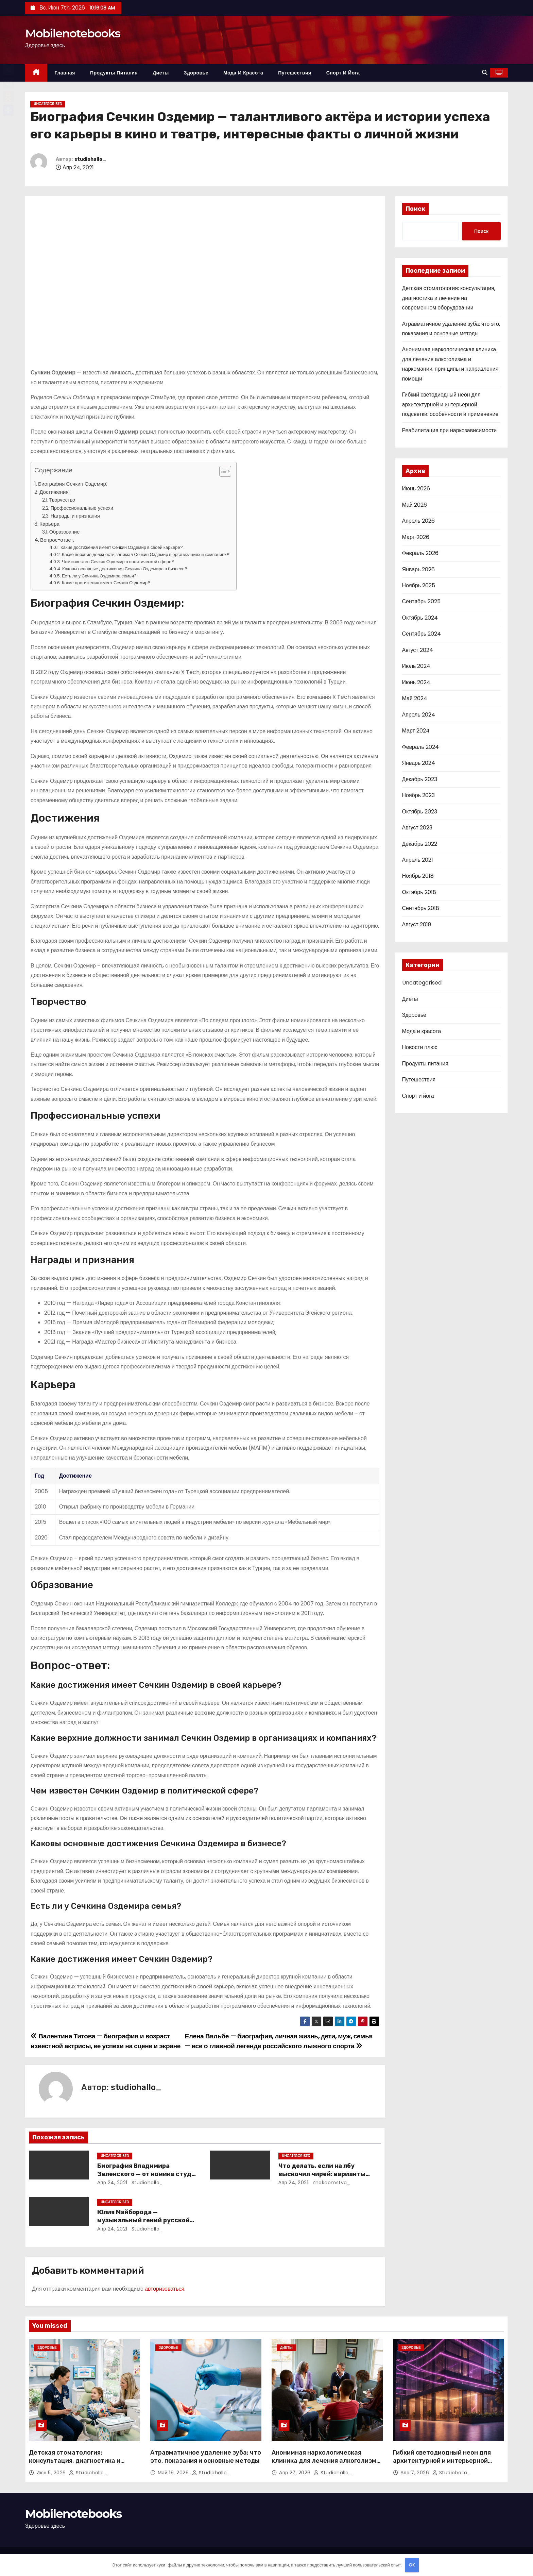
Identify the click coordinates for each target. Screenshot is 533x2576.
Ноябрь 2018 (418, 876)
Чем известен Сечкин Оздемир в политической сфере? (118, 561)
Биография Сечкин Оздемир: (72, 483)
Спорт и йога (343, 72)
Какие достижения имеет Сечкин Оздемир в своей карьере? (122, 547)
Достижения (54, 491)
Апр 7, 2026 (415, 2472)
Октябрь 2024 (420, 618)
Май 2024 (414, 698)
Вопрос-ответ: (57, 539)
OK (412, 2565)
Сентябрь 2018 (421, 908)
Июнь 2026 (416, 488)
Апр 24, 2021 (112, 2182)
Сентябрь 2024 (421, 634)
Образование (64, 531)
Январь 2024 (418, 763)
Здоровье (196, 72)
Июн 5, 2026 (51, 2472)
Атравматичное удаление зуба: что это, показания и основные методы (205, 2456)
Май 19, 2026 (174, 2472)
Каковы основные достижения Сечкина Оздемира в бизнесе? (124, 569)
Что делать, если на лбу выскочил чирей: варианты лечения (321, 2174)
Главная (65, 72)
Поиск (415, 209)
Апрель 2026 (418, 521)
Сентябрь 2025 (421, 601)
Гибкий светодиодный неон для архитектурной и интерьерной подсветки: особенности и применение (450, 404)
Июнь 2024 (416, 682)
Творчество (62, 499)
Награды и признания (75, 515)
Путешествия (294, 72)
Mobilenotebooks (72, 33)
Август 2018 (416, 924)
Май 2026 (414, 505)
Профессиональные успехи (82, 508)
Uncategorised (48, 103)
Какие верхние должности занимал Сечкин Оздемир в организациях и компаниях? (145, 554)
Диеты (161, 72)
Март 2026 (415, 537)
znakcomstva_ (330, 2182)
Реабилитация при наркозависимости (449, 430)
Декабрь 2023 (419, 779)
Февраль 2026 (420, 553)
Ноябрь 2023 (418, 795)
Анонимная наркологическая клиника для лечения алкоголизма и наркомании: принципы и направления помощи (326, 2465)
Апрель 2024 (418, 715)
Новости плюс (419, 1047)
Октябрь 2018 (419, 892)
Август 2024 (417, 650)
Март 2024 (416, 731)
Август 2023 (417, 827)
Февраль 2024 (420, 747)
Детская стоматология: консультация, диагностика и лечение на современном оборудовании (448, 298)
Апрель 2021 (417, 860)
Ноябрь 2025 (418, 585)
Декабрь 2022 (419, 844)
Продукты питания (114, 72)
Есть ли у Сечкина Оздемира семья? (99, 576)
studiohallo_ (90, 159)
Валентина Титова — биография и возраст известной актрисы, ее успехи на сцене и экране (105, 2041)
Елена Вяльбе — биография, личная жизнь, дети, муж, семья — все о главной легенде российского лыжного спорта (279, 2041)
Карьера (49, 523)
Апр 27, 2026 (295, 2472)
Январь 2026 (418, 569)
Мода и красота (243, 72)
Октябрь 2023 (419, 811)
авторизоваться (164, 2289)
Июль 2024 (416, 666)
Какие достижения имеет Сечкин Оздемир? (106, 582)
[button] (484, 73)
